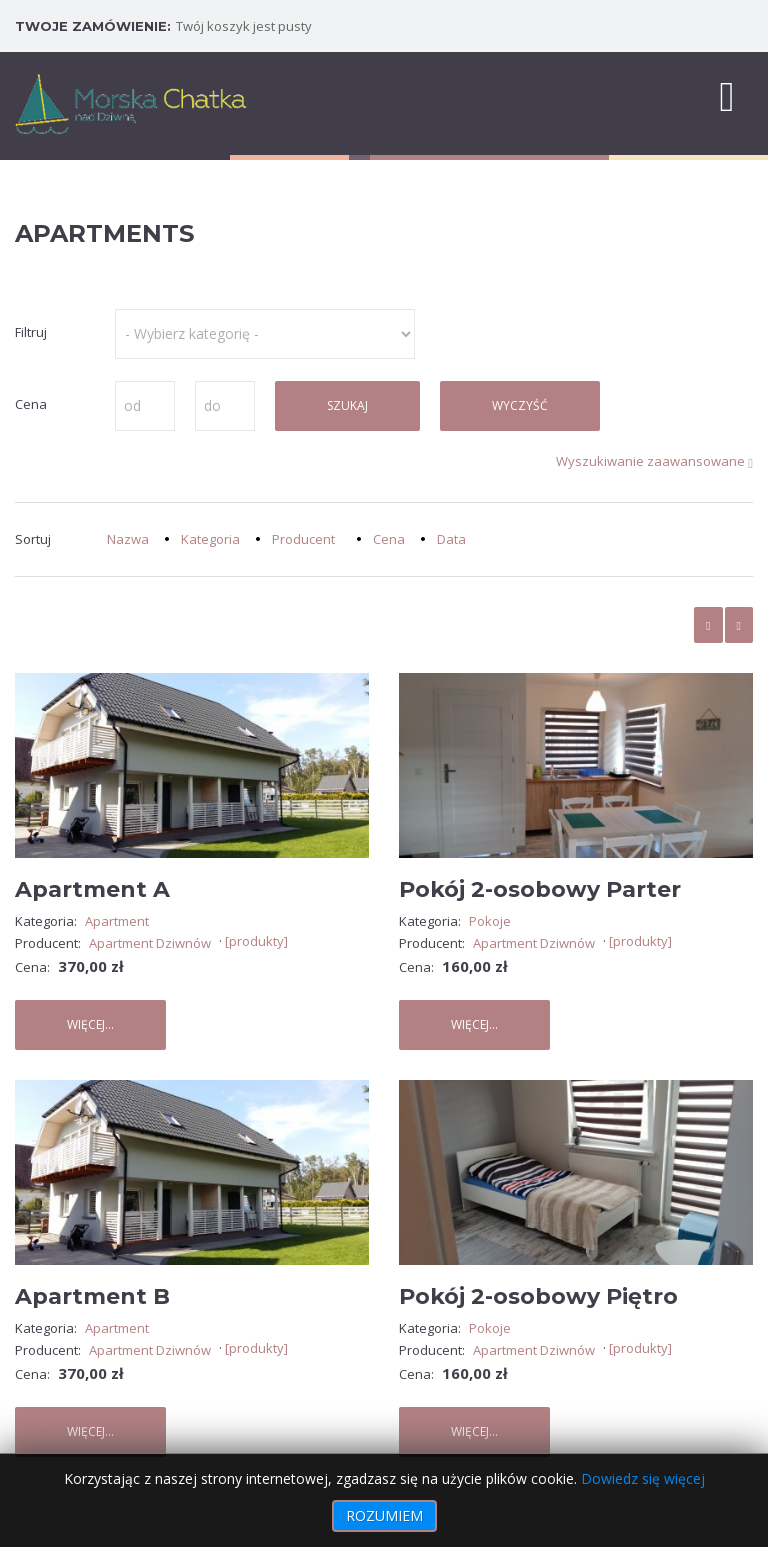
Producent (303, 539)
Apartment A (92, 889)
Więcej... (90, 1024)
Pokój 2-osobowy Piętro (538, 1296)
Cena (389, 539)
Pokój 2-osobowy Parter (540, 889)
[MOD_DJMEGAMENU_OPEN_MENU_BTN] (727, 95)
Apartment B (92, 1296)
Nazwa (128, 539)
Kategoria (210, 539)
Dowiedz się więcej (643, 1478)
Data (451, 539)
